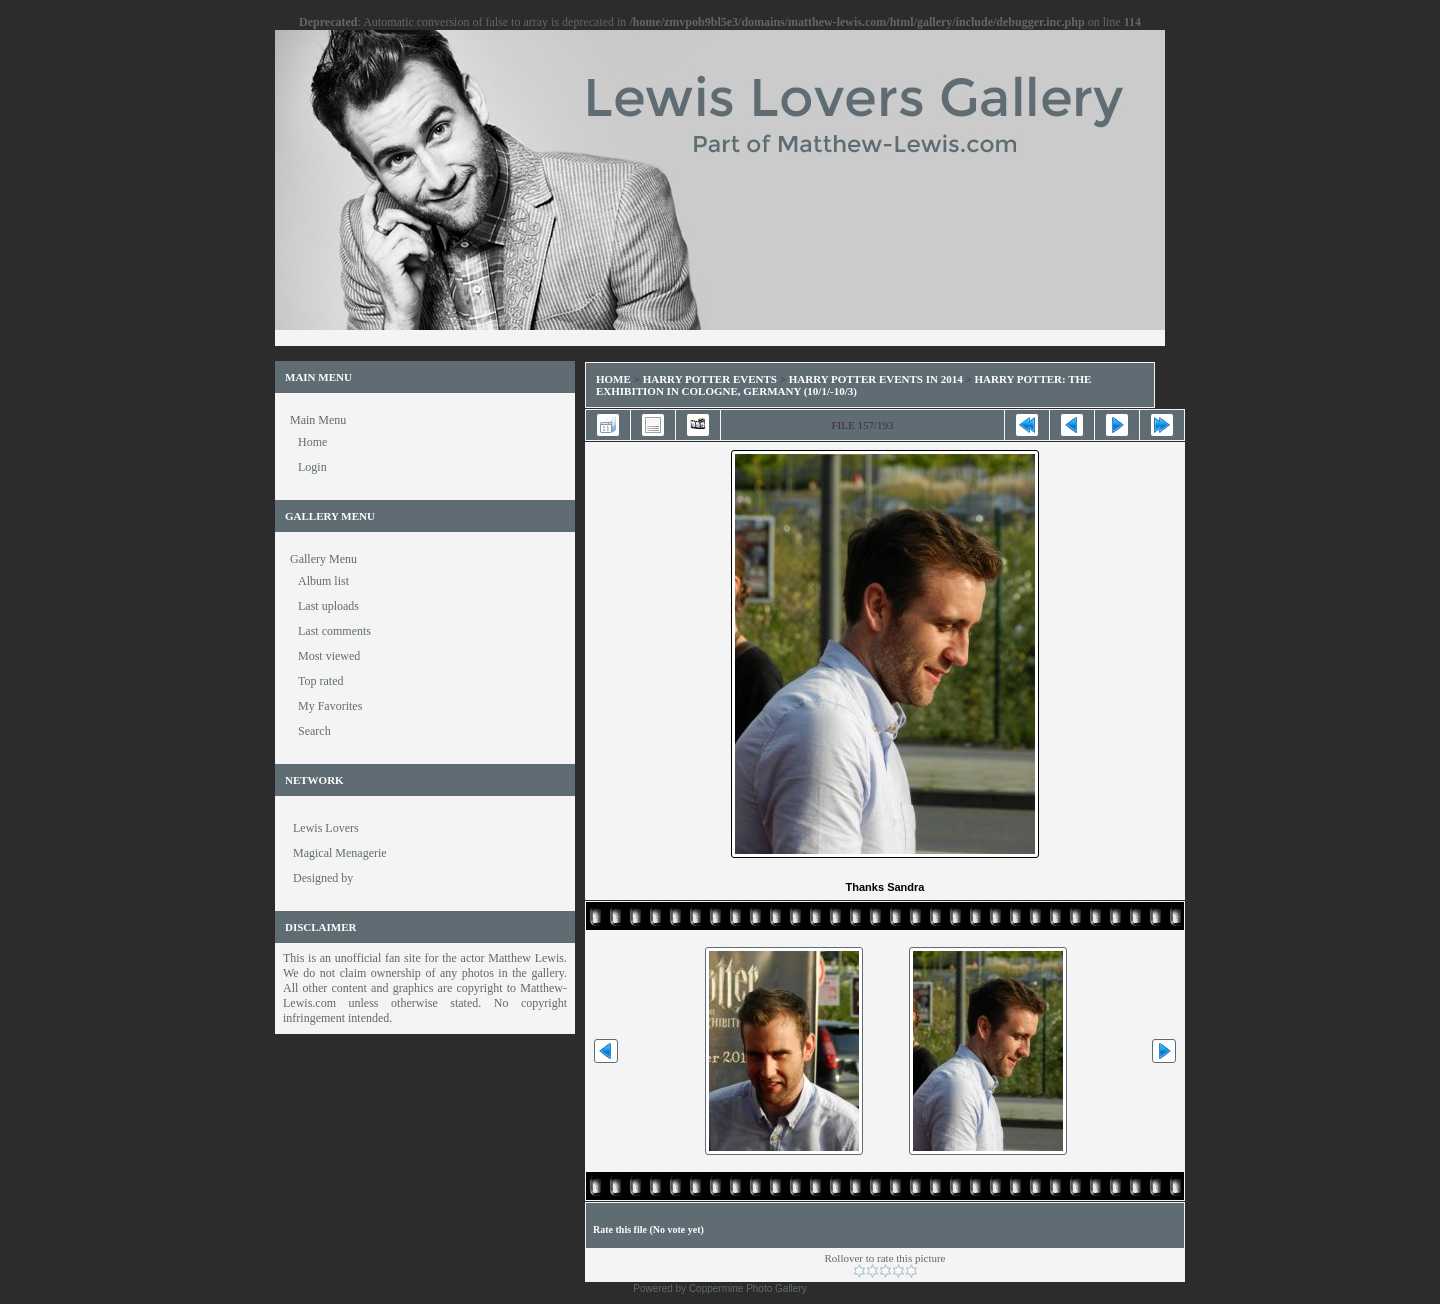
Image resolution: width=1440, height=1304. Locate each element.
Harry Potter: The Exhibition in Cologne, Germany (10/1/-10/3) (843, 385)
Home (613, 379)
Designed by (323, 878)
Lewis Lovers (326, 828)
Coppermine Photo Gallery (748, 1288)
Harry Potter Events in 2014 (876, 379)
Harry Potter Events (710, 379)
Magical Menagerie (340, 853)
